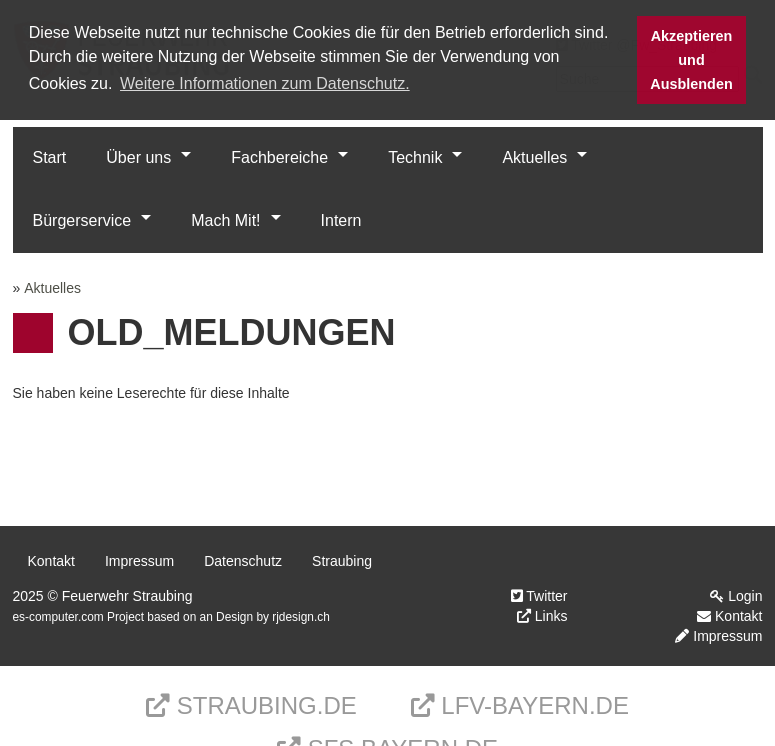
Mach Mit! (225, 220)
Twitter (539, 596)
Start (50, 157)
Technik (415, 157)
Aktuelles (534, 157)
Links (542, 616)
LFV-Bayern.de (520, 705)
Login (736, 596)
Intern (341, 220)
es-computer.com (58, 617)
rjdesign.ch (301, 617)
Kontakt (51, 561)
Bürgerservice (82, 220)
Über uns (138, 157)
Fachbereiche (279, 157)
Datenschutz (243, 561)
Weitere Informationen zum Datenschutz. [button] (265, 83)
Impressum (139, 561)
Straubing (342, 561)
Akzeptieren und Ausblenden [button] (691, 60)
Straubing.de (251, 705)
